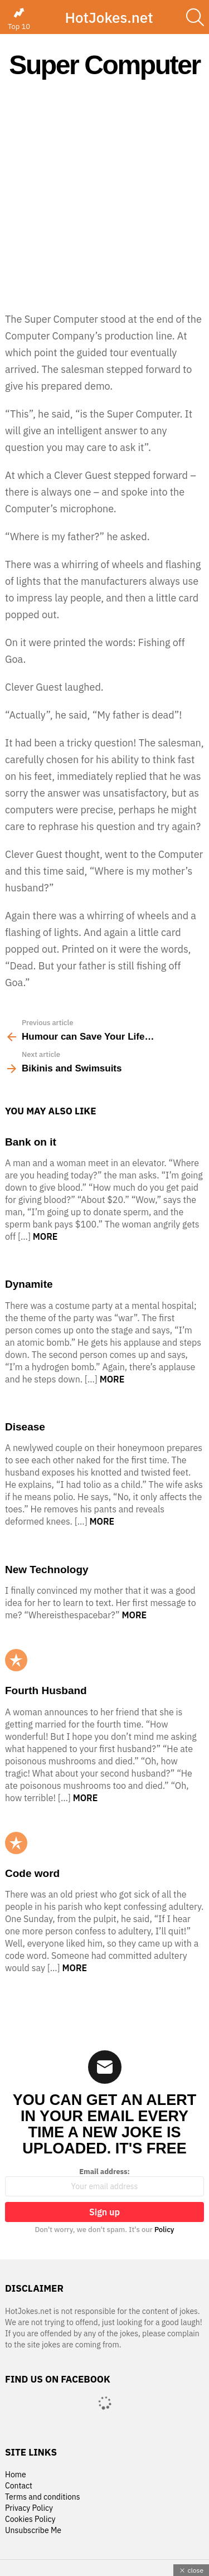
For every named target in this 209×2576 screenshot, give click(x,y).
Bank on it (30, 1142)
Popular (16, 1660)
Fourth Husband (46, 1690)
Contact (18, 2486)
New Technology (47, 1569)
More (45, 1236)
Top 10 (19, 19)
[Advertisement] (104, 194)
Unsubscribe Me (33, 2530)
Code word (32, 1873)
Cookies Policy (30, 2519)
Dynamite (29, 1284)
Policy (164, 2229)
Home (15, 2475)
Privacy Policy (29, 2508)
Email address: (104, 2181)
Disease (25, 1427)
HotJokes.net (109, 17)
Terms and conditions (42, 2497)
